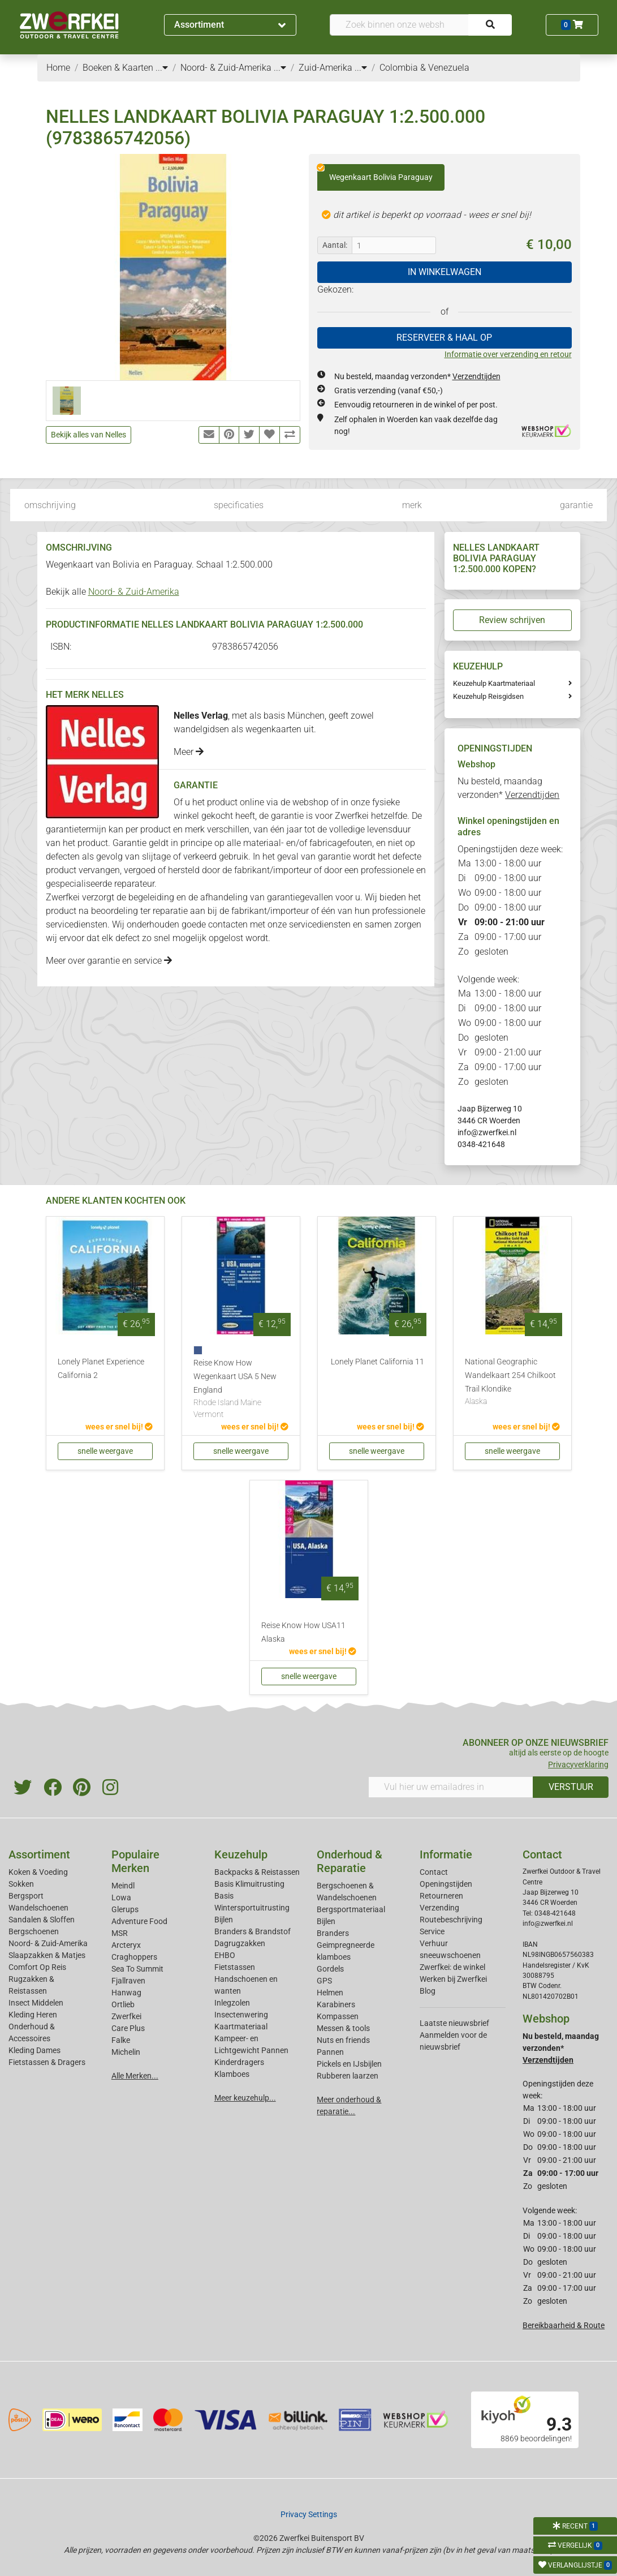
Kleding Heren (32, 2014)
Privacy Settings (309, 2514)
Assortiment (230, 25)
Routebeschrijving (451, 1919)
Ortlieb (123, 2004)
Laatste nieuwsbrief (454, 2023)
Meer (189, 751)
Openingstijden (446, 1883)
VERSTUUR (571, 1786)
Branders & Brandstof (252, 1931)
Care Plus (128, 2028)
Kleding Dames (34, 2050)
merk (412, 505)
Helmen (330, 1992)
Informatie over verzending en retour (508, 354)
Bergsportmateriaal (351, 1909)
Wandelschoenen (38, 1907)
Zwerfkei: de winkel (452, 1967)
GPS (324, 1980)
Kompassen (338, 2016)
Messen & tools (343, 2028)
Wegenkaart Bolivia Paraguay (375, 173)
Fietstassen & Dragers (46, 2062)
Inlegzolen (232, 2002)
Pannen (330, 2051)
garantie (576, 505)
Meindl (123, 1885)
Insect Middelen (35, 2002)
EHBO (224, 1955)
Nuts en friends (343, 2040)
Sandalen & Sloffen (41, 1919)
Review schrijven (512, 620)
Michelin (125, 2051)
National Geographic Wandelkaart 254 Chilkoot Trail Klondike (512, 1382)
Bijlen (223, 1919)
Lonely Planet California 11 (377, 1362)
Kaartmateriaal (240, 2026)
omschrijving (50, 505)
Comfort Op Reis (37, 1967)
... (162, 67)
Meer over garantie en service (109, 960)
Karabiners (336, 2004)
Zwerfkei (126, 2016)
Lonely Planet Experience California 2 (101, 1368)
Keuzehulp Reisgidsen (488, 696)
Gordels (330, 1968)
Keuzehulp (240, 1854)
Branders (333, 1933)
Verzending (439, 1907)
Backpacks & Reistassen (257, 1872)
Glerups (125, 1909)
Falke (120, 2040)
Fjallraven (128, 1980)
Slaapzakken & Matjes (46, 1955)
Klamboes (231, 2074)
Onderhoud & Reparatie (349, 1861)
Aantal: (334, 245)
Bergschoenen (33, 1931)
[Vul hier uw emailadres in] (450, 1787)
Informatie (446, 1854)
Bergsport (26, 1895)
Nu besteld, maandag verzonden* (417, 376)
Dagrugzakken (239, 1943)
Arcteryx (126, 1945)
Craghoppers (134, 1956)
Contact (434, 1872)
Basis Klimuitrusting (249, 1883)
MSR (119, 1933)
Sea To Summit (137, 1968)
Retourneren (441, 1895)
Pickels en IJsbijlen (349, 2063)
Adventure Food (139, 1921)
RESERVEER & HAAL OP (444, 337)
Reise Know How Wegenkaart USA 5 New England (240, 1389)
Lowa (121, 1897)
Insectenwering (241, 2014)
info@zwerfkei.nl (487, 1132)
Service (432, 1931)
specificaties (239, 505)
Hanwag (126, 1992)
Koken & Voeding (38, 1872)
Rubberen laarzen (347, 2075)
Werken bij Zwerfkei (453, 1978)
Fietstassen (234, 1967)
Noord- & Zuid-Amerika (133, 591)
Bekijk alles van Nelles (88, 434)
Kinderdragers (239, 2062)
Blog (427, 1990)
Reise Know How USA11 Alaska (303, 1632)
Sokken (21, 1883)
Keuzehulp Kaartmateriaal (494, 683)
